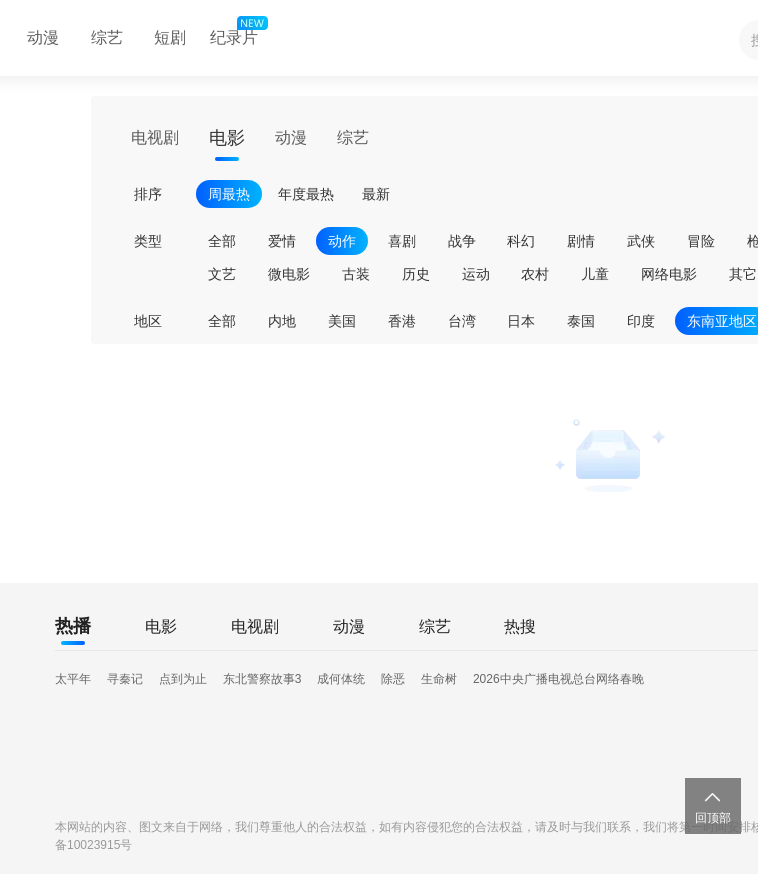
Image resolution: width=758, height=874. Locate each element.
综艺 (107, 37)
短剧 (170, 37)
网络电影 (669, 274)
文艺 (222, 274)
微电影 (289, 274)
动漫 (43, 37)
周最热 (229, 194)
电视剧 (155, 137)
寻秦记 (125, 679)
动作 (342, 241)
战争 (462, 241)
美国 (342, 321)
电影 (227, 138)
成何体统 (341, 679)
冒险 (701, 241)
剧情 (581, 241)
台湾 (462, 321)
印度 (641, 321)
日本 (521, 321)
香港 (402, 321)
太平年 (73, 679)
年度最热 (306, 194)
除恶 (393, 679)
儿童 (595, 274)
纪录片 (237, 33)
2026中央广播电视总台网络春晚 (558, 679)
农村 (535, 274)
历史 (416, 274)
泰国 (581, 321)
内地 (282, 321)
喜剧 (402, 241)
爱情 (282, 241)
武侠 (641, 241)
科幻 (521, 241)
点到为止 (183, 679)
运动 (476, 274)
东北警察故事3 (262, 679)
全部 (222, 241)
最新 (376, 194)
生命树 (439, 679)
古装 (356, 274)
